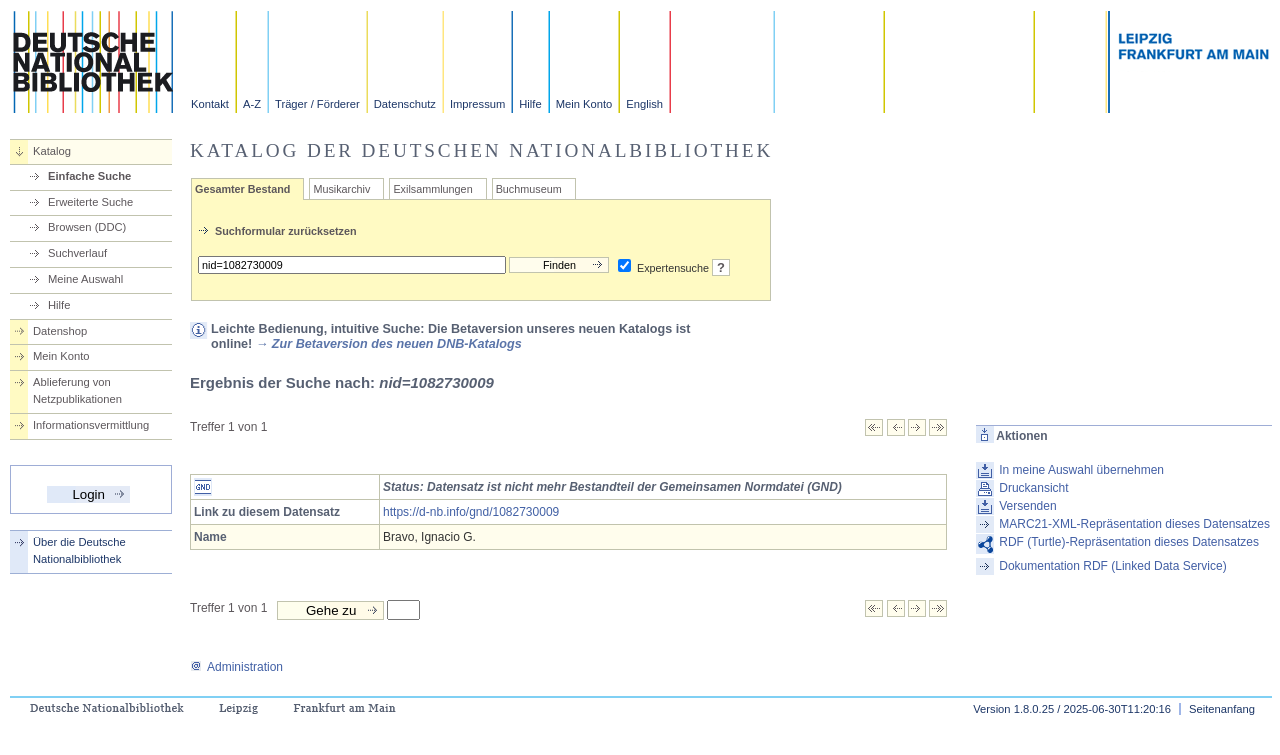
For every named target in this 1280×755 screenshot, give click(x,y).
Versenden (1027, 506)
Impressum (477, 104)
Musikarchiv (341, 189)
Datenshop (60, 331)
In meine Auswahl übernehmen (1081, 470)
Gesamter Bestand (242, 189)
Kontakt (210, 104)
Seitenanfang (1222, 709)
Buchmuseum (529, 189)
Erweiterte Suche (90, 202)
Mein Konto (584, 104)
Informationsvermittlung (91, 425)
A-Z (252, 104)
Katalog (52, 151)
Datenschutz (405, 104)
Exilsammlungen (432, 189)
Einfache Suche (89, 176)
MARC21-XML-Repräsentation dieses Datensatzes (1134, 524)
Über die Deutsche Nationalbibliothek (79, 550)
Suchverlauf (77, 253)
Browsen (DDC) (87, 227)
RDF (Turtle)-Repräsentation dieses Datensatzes (1129, 542)
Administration (236, 667)
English (644, 104)
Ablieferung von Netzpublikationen (77, 390)
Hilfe (530, 104)
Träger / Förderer (317, 104)
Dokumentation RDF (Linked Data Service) (1112, 566)
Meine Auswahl (85, 279)
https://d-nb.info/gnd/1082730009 (471, 512)
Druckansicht (1033, 488)
